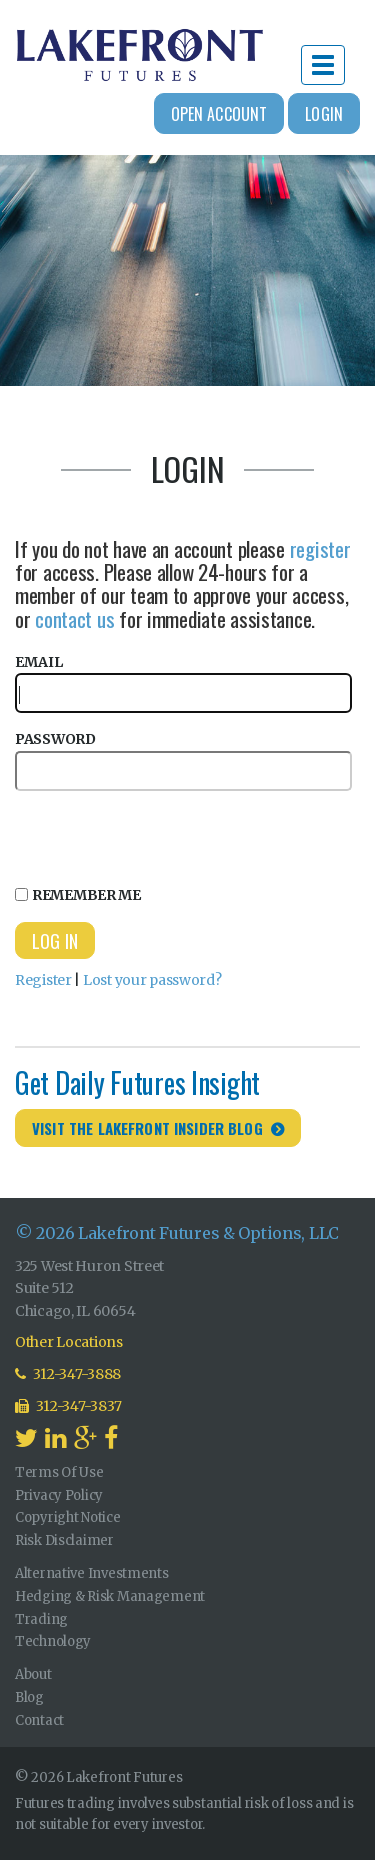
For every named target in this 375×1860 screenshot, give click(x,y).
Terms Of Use (59, 1472)
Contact (39, 1720)
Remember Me (78, 895)
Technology (53, 1641)
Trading (41, 1619)
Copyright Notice (68, 1517)
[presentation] (167, 835)
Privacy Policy (59, 1495)
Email (183, 683)
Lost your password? (152, 980)
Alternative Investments (92, 1573)
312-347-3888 (68, 1374)
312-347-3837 (68, 1406)
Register (43, 980)
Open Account (219, 114)
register (320, 548)
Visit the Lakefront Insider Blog (147, 1128)
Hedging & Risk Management (110, 1596)
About (33, 1674)
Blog (29, 1697)
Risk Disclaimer (64, 1540)
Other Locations (69, 1342)
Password (183, 760)
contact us (74, 618)
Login (324, 114)
